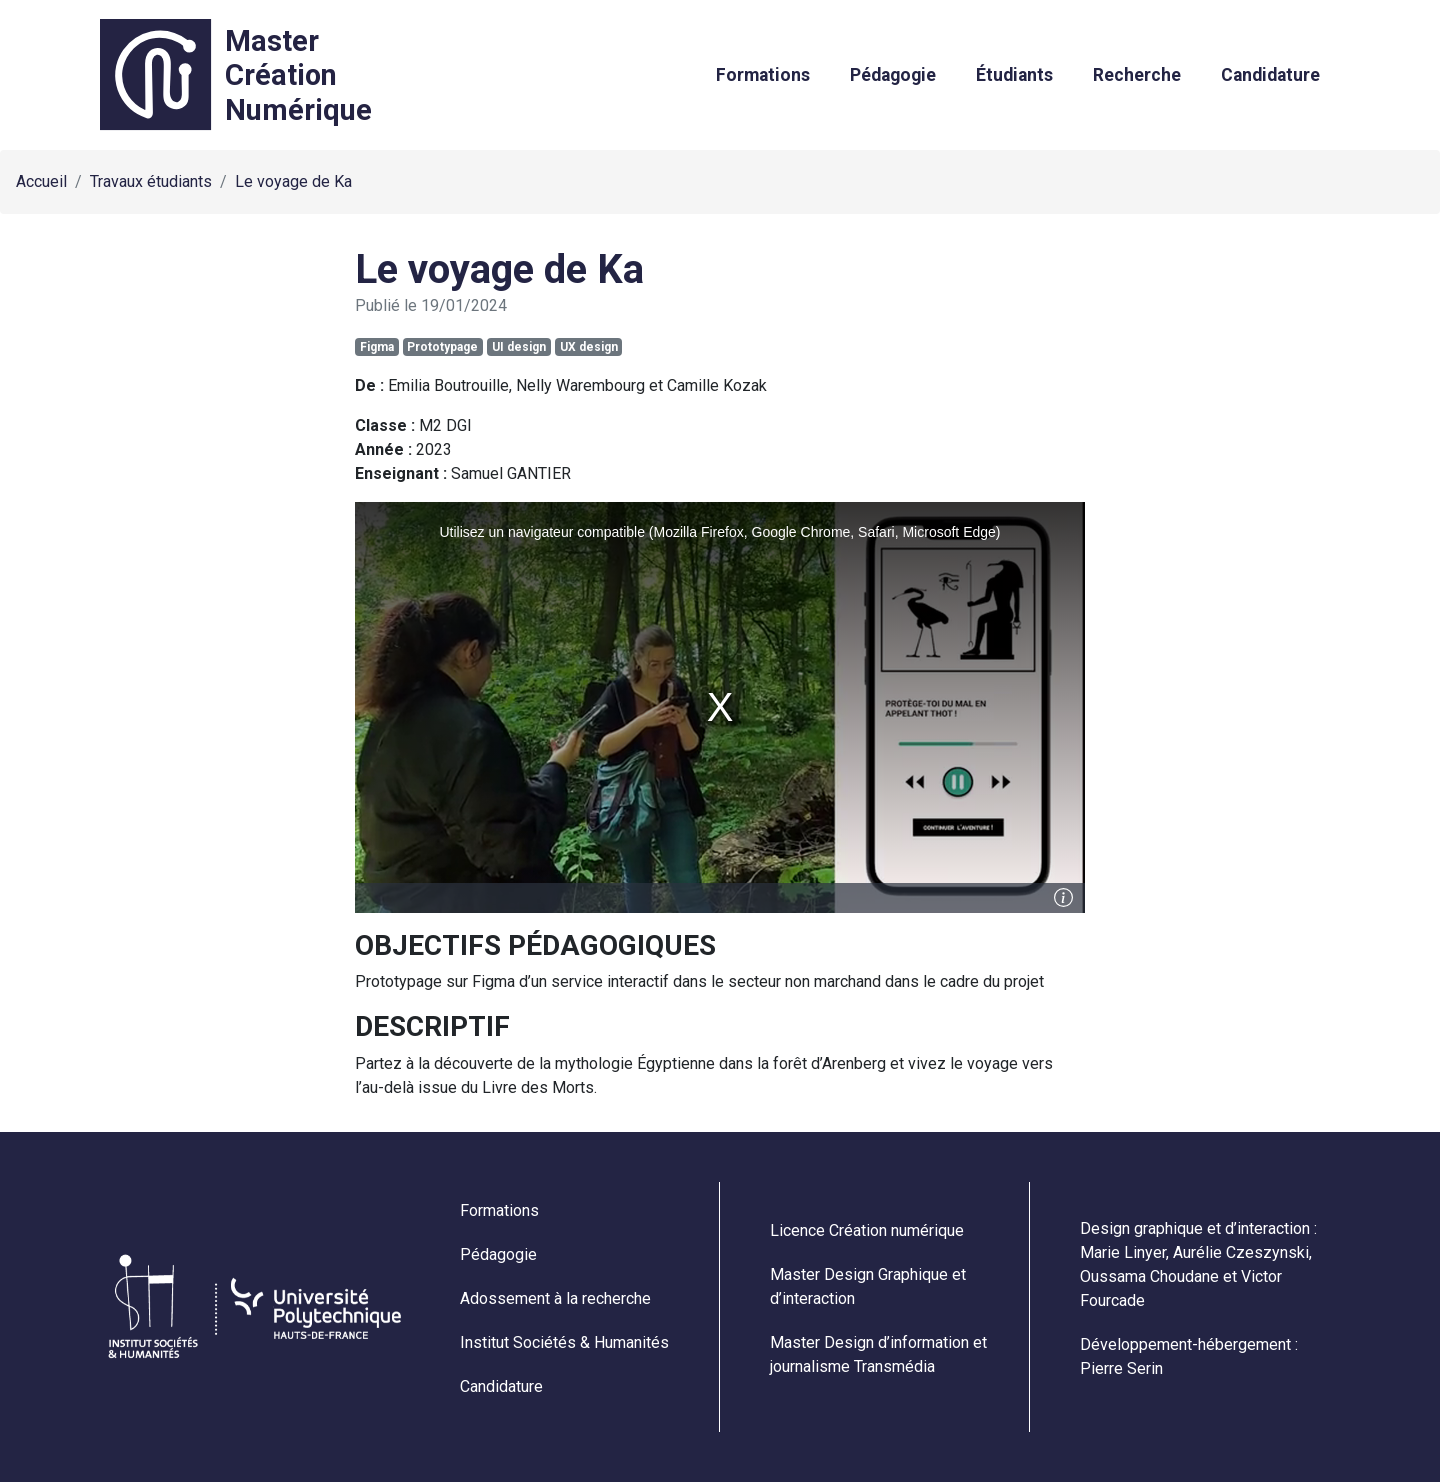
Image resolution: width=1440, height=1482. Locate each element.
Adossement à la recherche (555, 1298)
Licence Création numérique (867, 1230)
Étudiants (1014, 75)
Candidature (1270, 75)
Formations (763, 75)
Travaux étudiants (151, 181)
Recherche (1137, 75)
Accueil (41, 181)
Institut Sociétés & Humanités (564, 1342)
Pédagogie (893, 75)
